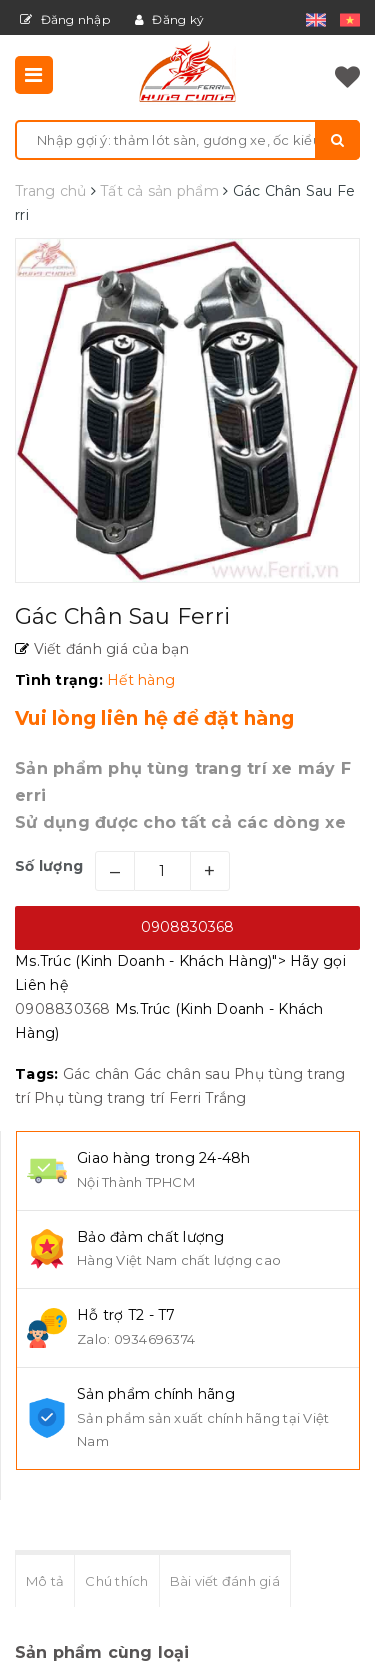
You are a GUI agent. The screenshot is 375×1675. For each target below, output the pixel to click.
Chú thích (116, 1581)
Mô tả (45, 1581)
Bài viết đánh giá (225, 1581)
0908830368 (187, 927)
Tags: (39, 1074)
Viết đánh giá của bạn (109, 649)
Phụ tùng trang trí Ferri (117, 1098)
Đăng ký (169, 19)
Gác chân (96, 1074)
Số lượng (49, 866)
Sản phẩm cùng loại (102, 1652)
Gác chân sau (182, 1074)
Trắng (225, 1098)
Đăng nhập (65, 19)
